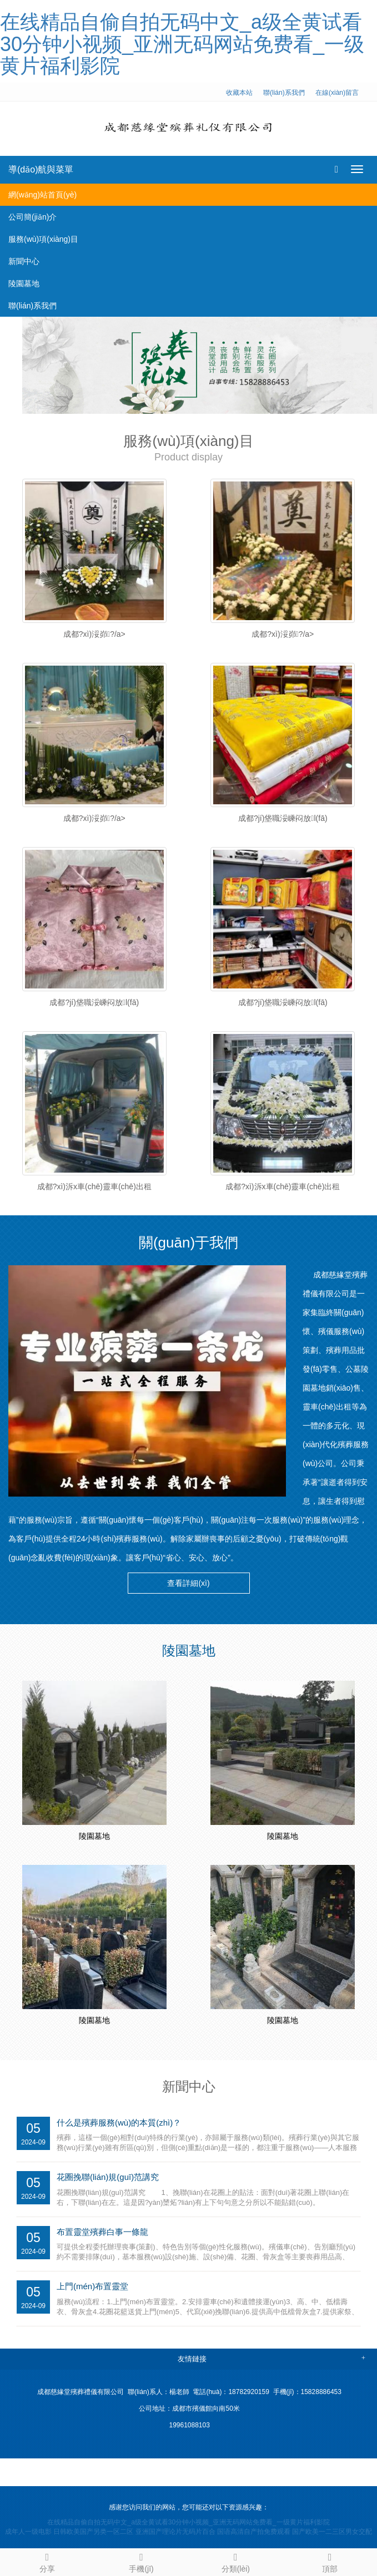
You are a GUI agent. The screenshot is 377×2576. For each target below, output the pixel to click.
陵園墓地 (23, 283)
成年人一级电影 (28, 2532)
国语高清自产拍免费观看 (253, 2532)
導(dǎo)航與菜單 (40, 169)
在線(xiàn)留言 (337, 93)
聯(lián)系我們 (284, 93)
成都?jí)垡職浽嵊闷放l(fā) (283, 818)
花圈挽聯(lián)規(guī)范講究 (108, 2177)
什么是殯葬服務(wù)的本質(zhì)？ (119, 2122)
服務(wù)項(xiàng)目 (43, 239)
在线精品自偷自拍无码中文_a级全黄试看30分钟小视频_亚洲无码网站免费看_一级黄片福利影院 (182, 44)
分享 (47, 2561)
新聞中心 (23, 261)
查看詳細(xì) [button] (188, 1583)
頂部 (330, 2561)
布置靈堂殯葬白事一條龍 (102, 2232)
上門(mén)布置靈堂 (92, 2286)
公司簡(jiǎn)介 (32, 216)
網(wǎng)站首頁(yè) (42, 194)
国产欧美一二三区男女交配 (332, 2532)
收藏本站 (239, 93)
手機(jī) (141, 2561)
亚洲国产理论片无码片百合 (175, 2532)
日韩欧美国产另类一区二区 (93, 2532)
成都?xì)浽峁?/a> (94, 634)
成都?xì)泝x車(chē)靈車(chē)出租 (94, 1186)
